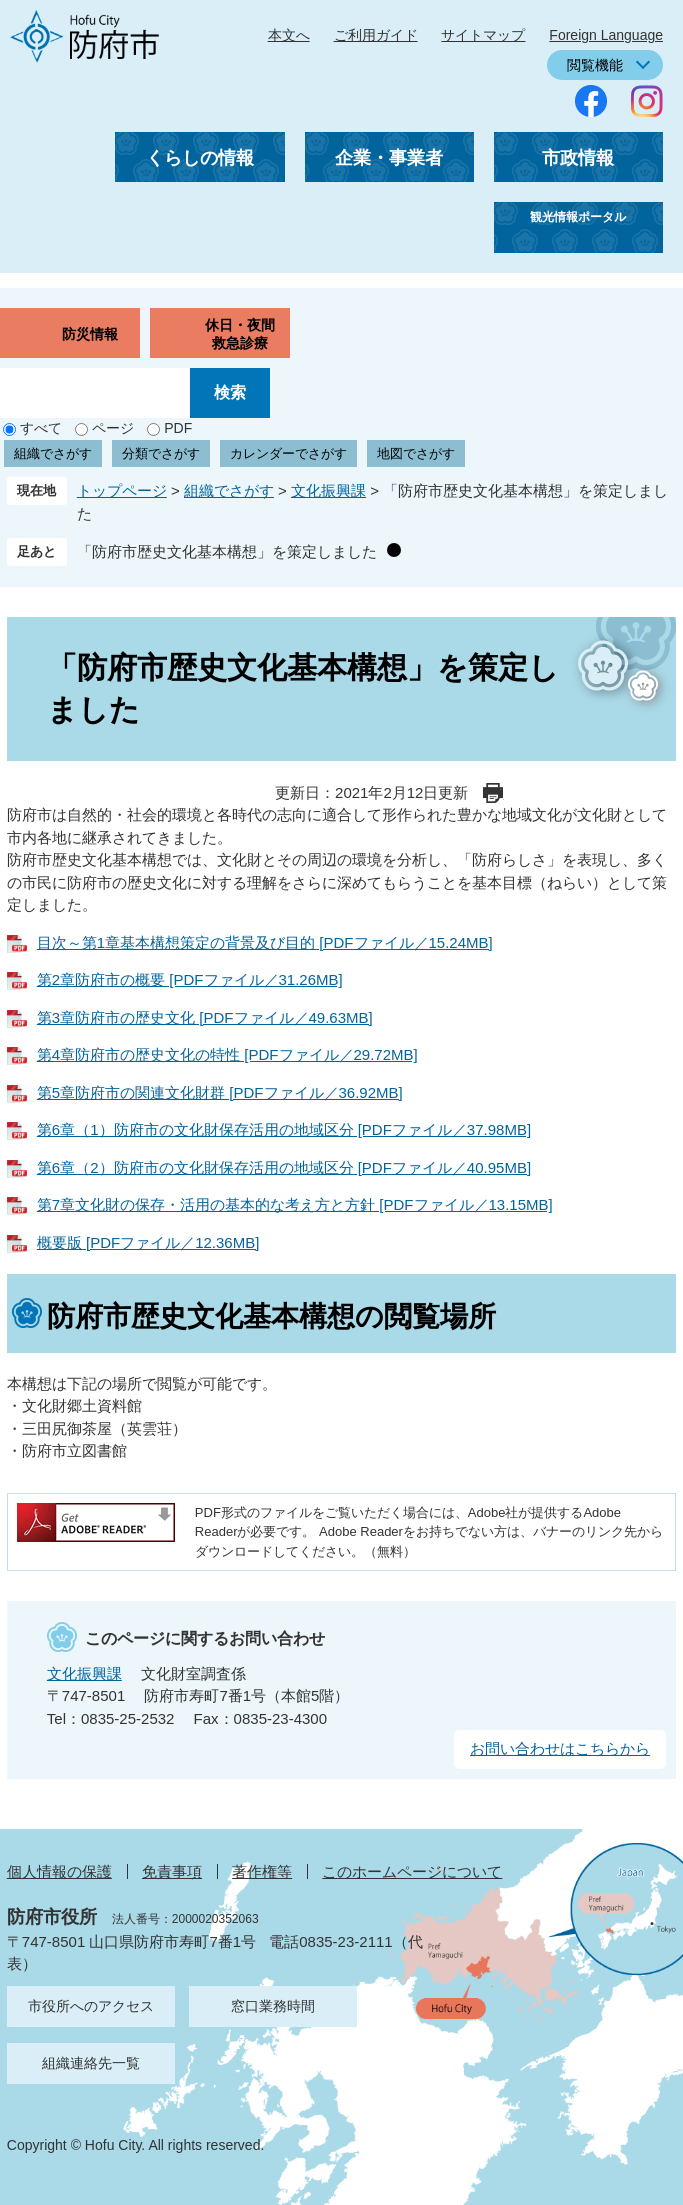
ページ (113, 428)
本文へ (289, 35)
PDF (178, 428)
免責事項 (172, 1871)
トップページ (122, 490)
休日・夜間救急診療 (240, 334)
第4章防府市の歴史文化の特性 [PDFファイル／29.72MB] (227, 1054)
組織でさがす (53, 453)
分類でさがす (161, 453)
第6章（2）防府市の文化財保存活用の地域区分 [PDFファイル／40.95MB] (284, 1167)
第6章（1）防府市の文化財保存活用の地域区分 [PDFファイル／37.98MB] (284, 1129)
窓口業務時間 (273, 2006)
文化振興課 (328, 490)
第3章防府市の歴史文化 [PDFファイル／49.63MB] (205, 1017)
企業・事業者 (389, 158)
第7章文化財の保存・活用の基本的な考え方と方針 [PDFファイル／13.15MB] (295, 1204)
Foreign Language (606, 35)
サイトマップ (483, 35)
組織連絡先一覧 (91, 2063)
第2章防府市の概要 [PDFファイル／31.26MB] (190, 979)
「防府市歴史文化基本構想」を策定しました (227, 551)
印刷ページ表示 (493, 793)
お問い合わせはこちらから (560, 1748)
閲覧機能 (595, 65)
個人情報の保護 (59, 1871)
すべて (41, 428)
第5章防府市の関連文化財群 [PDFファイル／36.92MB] (220, 1092)
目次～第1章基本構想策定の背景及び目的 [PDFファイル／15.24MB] (265, 942)
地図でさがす (416, 453)
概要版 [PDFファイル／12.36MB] (148, 1242)
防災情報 (90, 334)
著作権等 (262, 1871)
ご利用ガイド (376, 35)
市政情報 (578, 158)
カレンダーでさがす (288, 453)
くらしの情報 (200, 158)
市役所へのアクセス (91, 2006)
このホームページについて (412, 1871)
